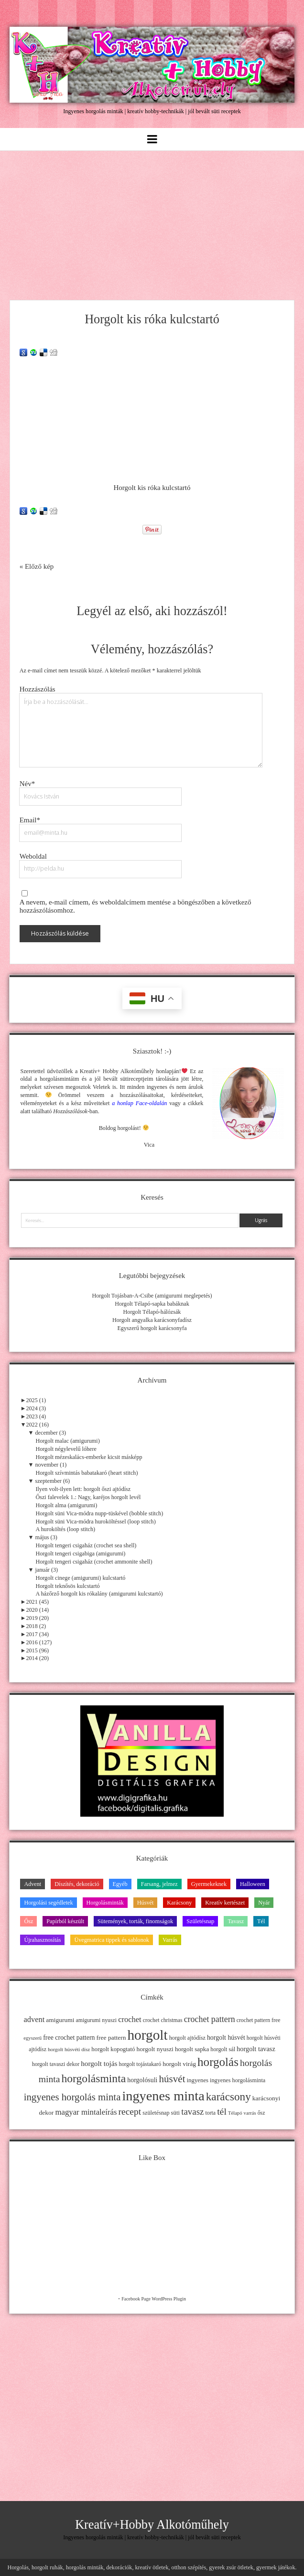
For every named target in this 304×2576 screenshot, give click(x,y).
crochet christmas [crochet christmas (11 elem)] (163, 2020)
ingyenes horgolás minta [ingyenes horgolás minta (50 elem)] (72, 2096)
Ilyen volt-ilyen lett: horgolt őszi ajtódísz (82, 1489)
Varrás (170, 1940)
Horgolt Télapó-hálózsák (152, 1312)
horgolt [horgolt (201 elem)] (147, 2035)
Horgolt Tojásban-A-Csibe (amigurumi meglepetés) (152, 1295)
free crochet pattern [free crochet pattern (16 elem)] (69, 2037)
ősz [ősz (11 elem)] (261, 2112)
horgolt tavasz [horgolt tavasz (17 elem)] (256, 2049)
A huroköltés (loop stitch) (65, 1529)
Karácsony (179, 1902)
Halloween (252, 1884)
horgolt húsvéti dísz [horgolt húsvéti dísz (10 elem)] (69, 2049)
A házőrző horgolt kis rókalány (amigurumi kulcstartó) (99, 1593)
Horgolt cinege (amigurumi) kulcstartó (80, 1578)
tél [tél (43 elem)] (222, 2111)
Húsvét (145, 1902)
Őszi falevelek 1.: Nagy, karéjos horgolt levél (88, 1497)
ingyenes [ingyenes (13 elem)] (198, 2080)
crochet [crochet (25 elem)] (129, 2019)
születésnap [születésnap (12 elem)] (155, 2112)
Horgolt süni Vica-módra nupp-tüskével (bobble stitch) (99, 1513)
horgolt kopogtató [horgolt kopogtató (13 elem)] (113, 2049)
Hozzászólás (37, 689)
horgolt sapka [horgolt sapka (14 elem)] (192, 2049)
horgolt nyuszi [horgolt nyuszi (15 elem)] (155, 2049)
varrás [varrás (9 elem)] (250, 2113)
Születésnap (200, 1921)
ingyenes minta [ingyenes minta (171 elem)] (163, 2095)
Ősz (28, 1921)
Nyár (264, 1902)
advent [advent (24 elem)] (34, 2019)
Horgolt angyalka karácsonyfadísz (152, 1320)
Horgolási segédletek (48, 1902)
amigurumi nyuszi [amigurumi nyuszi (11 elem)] (96, 2020)
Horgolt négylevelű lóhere (66, 1449)
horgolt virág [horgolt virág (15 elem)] (179, 2063)
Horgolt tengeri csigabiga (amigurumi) (80, 1553)
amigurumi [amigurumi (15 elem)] (60, 2019)
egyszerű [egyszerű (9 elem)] (32, 2038)
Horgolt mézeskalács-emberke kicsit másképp (88, 1457)
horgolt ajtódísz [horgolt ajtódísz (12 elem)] (187, 2037)
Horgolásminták (105, 1902)
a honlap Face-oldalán (139, 1103)
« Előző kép (37, 566)
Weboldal (33, 856)
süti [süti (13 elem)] (175, 2112)
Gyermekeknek (209, 1884)
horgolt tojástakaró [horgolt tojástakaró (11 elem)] (140, 2064)
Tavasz (236, 1921)
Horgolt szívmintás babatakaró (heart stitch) (86, 1472)
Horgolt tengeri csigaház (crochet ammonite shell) (93, 1561)
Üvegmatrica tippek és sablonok (111, 1940)
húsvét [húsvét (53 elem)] (172, 2079)
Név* (27, 784)
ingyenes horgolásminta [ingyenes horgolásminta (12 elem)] (237, 2080)
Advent (32, 1884)
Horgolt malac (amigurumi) (67, 1440)
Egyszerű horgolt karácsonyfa (151, 1328)
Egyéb (120, 1884)
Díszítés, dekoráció (76, 1884)
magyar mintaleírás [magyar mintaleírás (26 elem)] (86, 2112)
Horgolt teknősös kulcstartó (67, 1586)
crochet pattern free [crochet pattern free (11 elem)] (259, 2020)
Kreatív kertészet (225, 1902)
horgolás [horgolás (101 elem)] (218, 2061)
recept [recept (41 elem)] (130, 2112)
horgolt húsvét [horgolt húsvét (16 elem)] (226, 2037)
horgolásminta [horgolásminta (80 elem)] (93, 2078)
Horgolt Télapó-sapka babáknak (152, 1303)
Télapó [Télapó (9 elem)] (235, 2113)
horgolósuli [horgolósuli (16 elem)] (142, 2080)
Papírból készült (65, 1921)
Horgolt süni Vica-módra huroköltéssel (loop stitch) (95, 1521)
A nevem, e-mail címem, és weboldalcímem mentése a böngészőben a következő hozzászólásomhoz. (135, 906)
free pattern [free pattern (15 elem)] (111, 2037)
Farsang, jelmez (159, 1884)
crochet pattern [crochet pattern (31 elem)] (209, 2019)
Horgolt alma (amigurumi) (66, 1505)
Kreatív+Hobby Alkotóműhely (152, 2525)
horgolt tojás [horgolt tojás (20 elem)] (99, 2063)
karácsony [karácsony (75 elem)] (228, 2096)
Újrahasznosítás (42, 1940)
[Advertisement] (152, 222)
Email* (30, 820)
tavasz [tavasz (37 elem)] (192, 2112)
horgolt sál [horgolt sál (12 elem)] (222, 2049)
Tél (261, 1921)
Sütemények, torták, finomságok (135, 1921)
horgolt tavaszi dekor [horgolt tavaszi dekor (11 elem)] (55, 2064)
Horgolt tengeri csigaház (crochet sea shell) (85, 1545)
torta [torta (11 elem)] (210, 2112)
